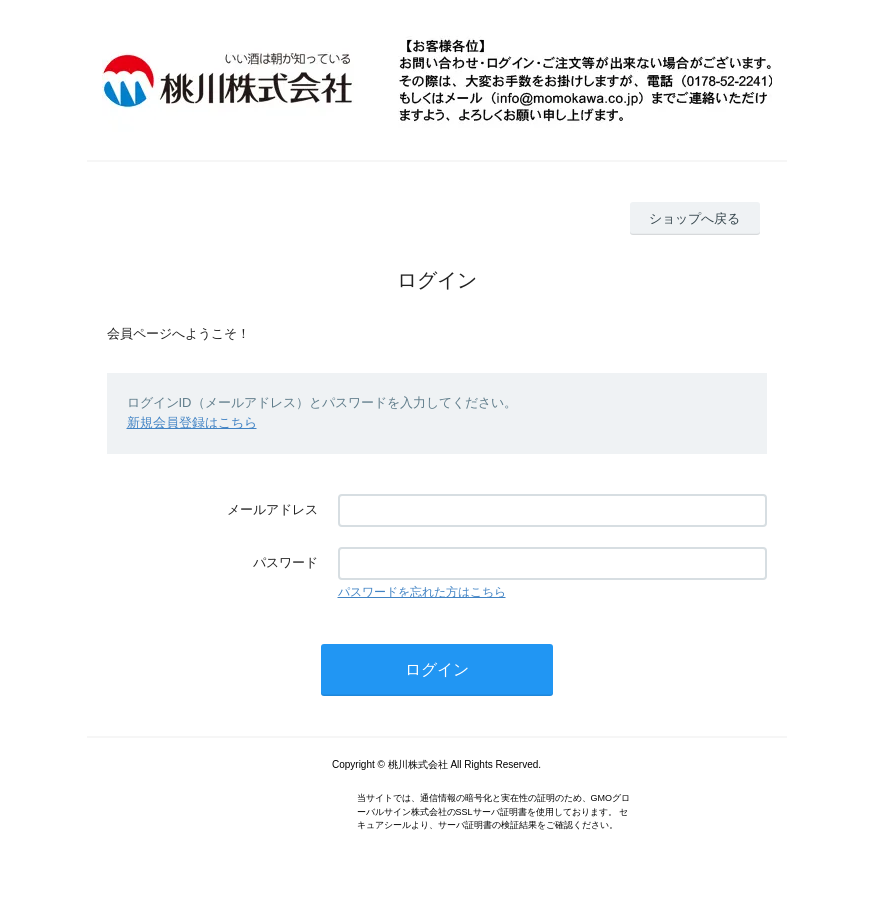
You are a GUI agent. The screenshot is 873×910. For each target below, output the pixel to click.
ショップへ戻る (694, 218)
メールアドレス (272, 509)
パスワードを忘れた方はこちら (422, 592)
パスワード (285, 562)
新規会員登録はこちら (192, 422)
